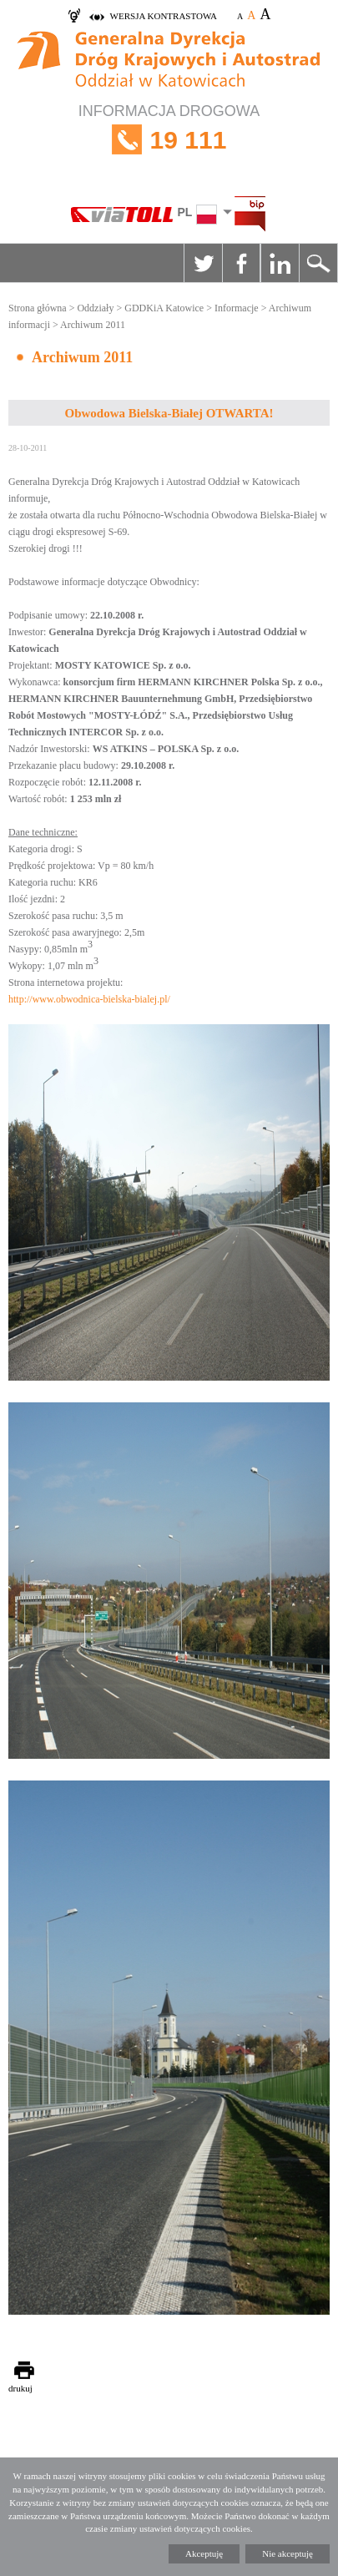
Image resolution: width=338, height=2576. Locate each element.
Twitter (203, 263)
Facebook (241, 263)
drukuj (20, 2388)
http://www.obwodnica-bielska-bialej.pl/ (89, 999)
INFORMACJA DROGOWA (169, 140)
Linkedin (279, 263)
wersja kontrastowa (163, 16)
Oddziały (95, 308)
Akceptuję (204, 2553)
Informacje (236, 308)
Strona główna (37, 308)
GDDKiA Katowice (164, 308)
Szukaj (318, 263)
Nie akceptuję (287, 2553)
